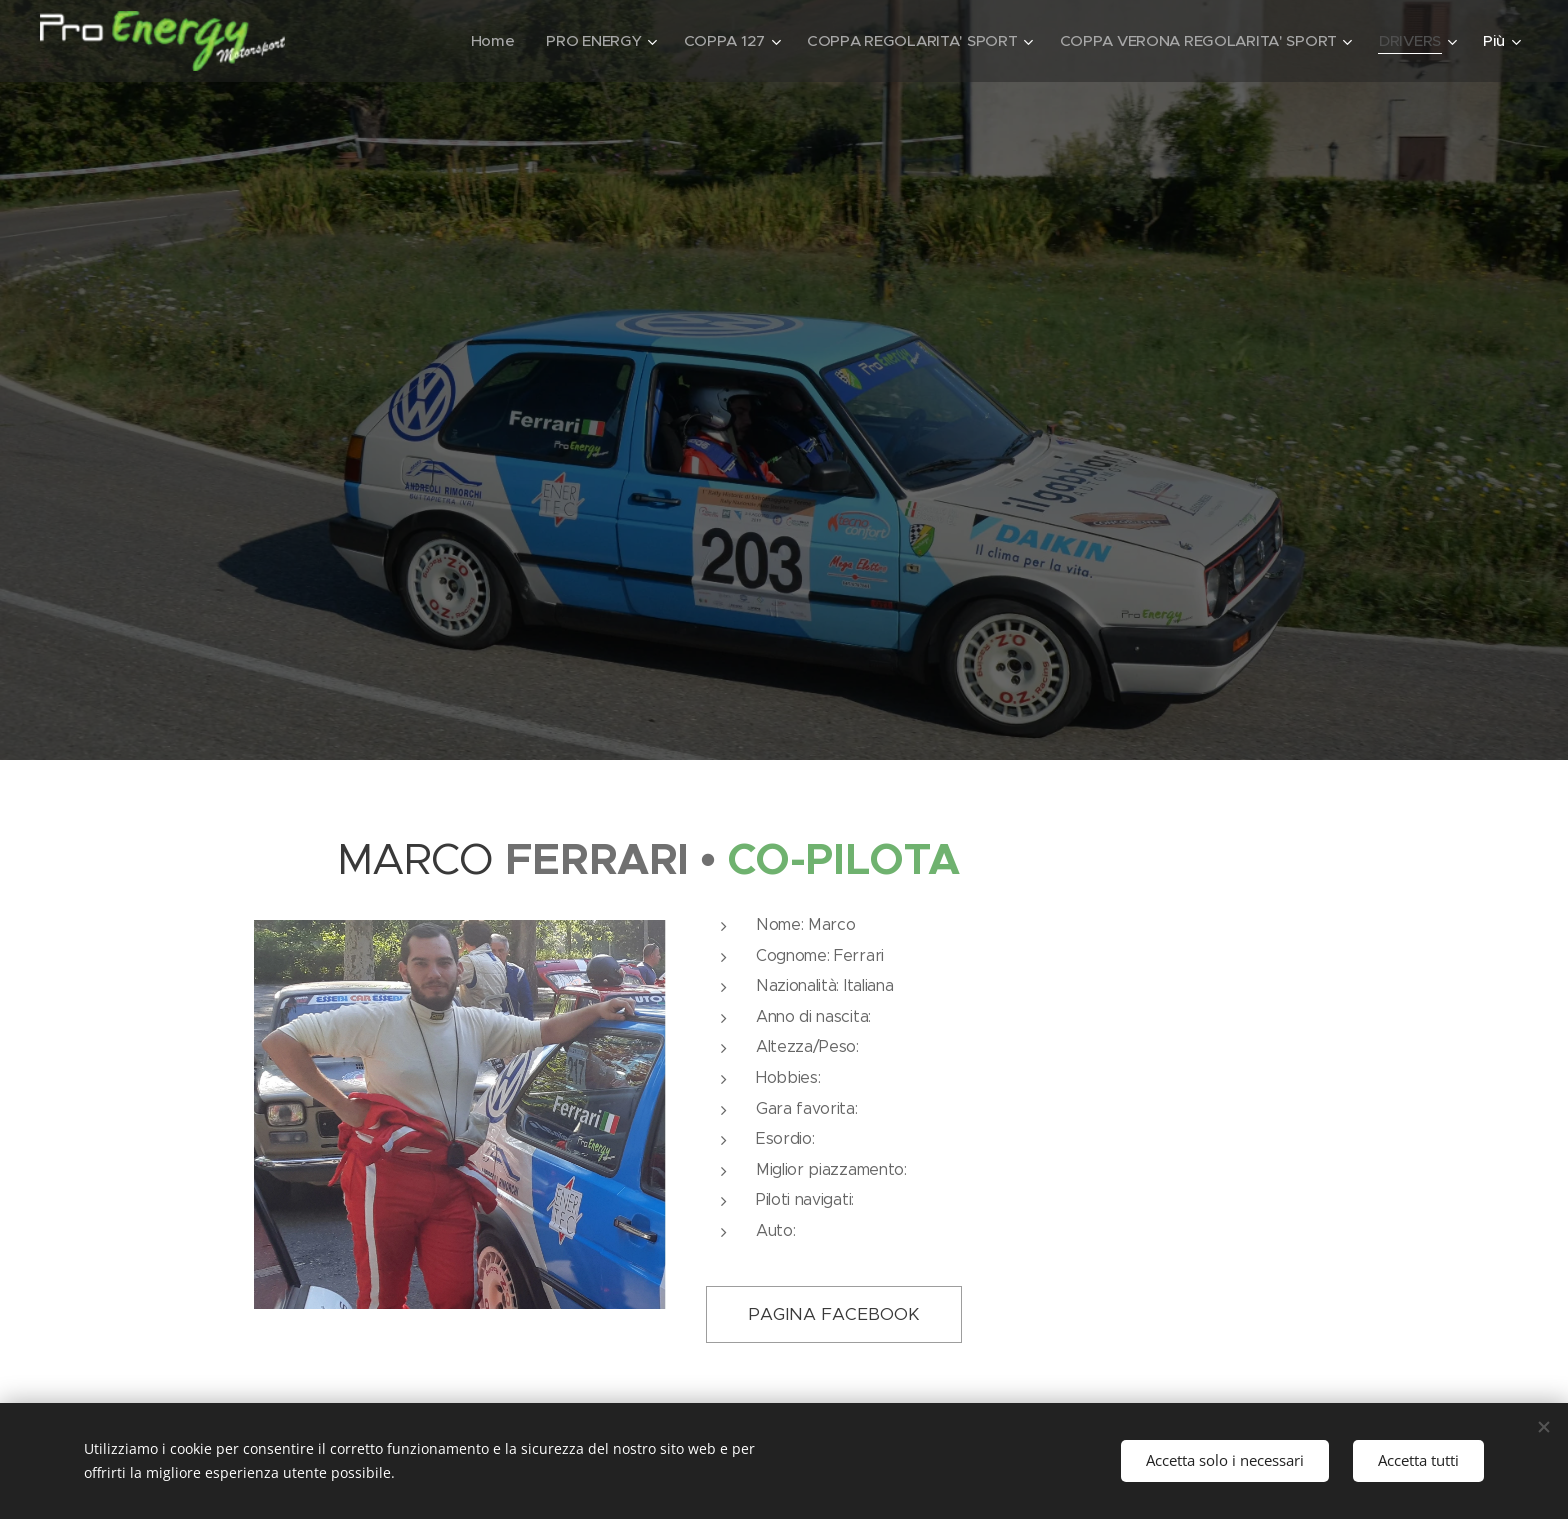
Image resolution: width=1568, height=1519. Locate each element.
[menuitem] (475, 41)
